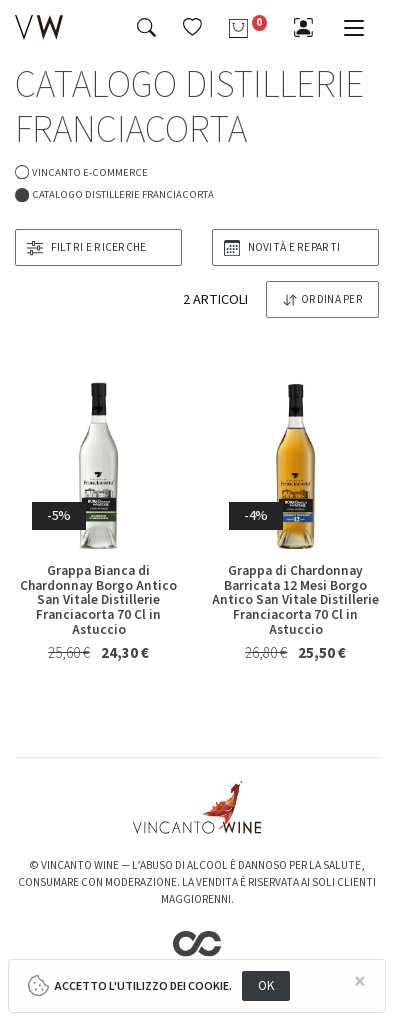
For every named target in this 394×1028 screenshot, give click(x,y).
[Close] (361, 982)
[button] (192, 27)
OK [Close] (266, 985)
